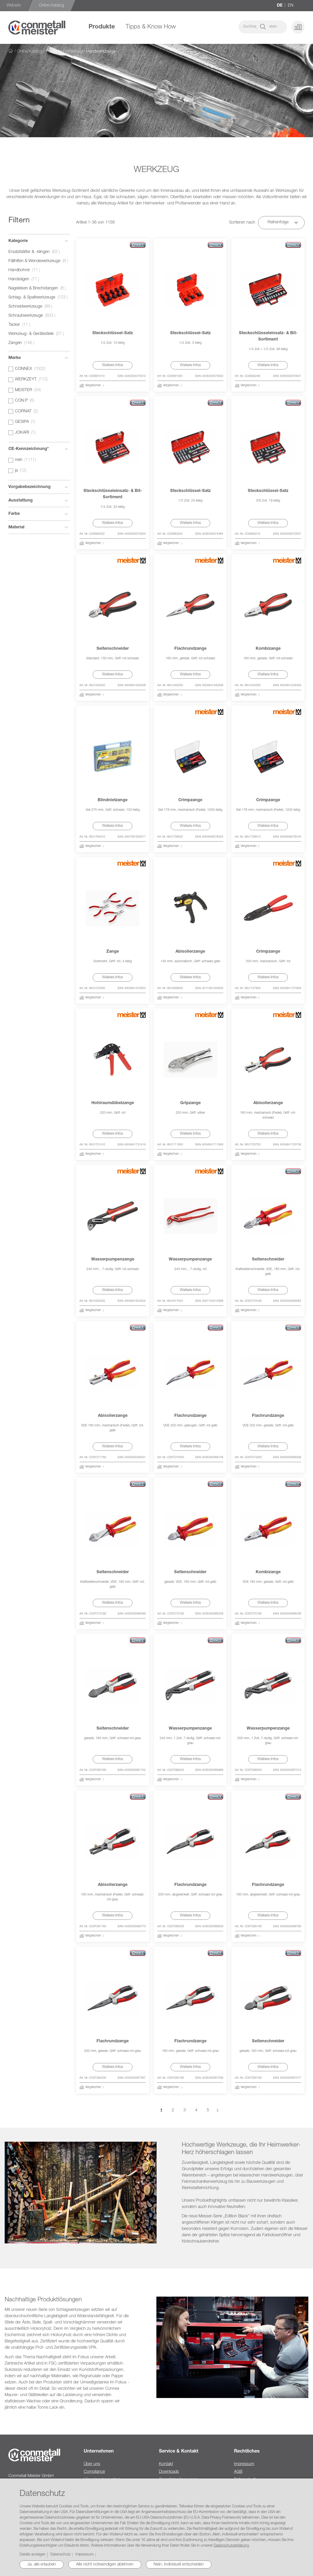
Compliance (94, 2472)
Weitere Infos (112, 365)
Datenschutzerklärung (231, 2546)
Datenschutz (60, 2555)
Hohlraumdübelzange (112, 1103)
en (290, 6)
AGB (238, 2472)
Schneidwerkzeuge (31, 307)
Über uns (92, 2464)
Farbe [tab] (14, 514)
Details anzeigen (32, 2555)
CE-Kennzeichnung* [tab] (28, 449)
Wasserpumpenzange (112, 1259)
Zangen (22, 343)
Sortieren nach (242, 223)
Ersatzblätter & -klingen (35, 252)
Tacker (20, 325)
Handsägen (25, 279)
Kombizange (268, 649)
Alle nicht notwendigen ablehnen (105, 2564)
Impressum (244, 2464)
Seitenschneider (112, 649)
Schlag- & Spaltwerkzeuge (39, 297)
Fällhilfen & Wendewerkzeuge (39, 261)
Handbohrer (25, 270)
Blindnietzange (112, 800)
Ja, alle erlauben (41, 2564)
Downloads (169, 2472)
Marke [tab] (14, 358)
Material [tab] (16, 527)
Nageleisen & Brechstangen (38, 288)
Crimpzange (190, 800)
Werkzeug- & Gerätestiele (37, 334)
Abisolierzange (190, 952)
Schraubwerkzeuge (33, 316)
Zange (112, 952)
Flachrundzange (190, 649)
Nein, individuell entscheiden (179, 2564)
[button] (280, 27)
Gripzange (190, 1103)
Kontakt (166, 2464)
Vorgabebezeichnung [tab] (29, 487)
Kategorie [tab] (18, 241)
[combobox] (234, 26)
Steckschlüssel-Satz (112, 333)
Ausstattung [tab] (20, 500)
